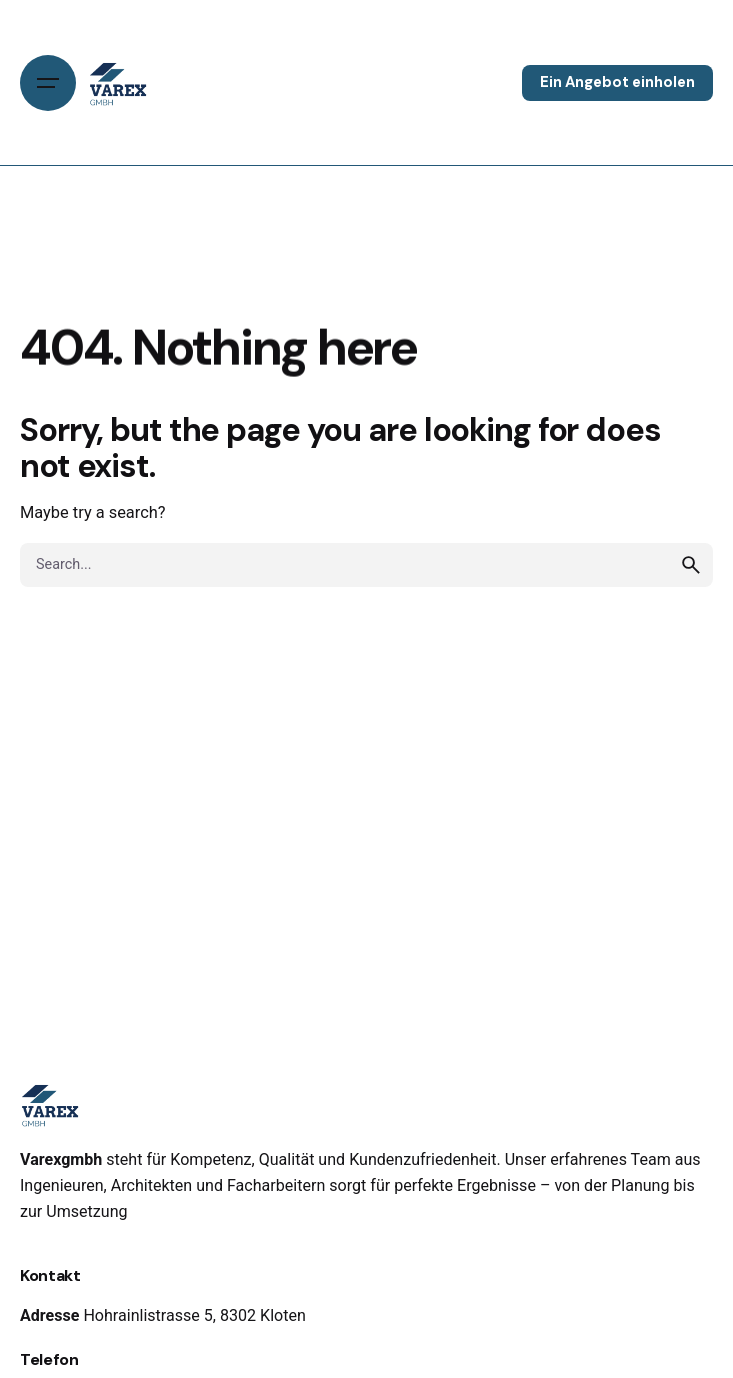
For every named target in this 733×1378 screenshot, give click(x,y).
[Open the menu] (48, 83)
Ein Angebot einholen (617, 82)
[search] (691, 565)
